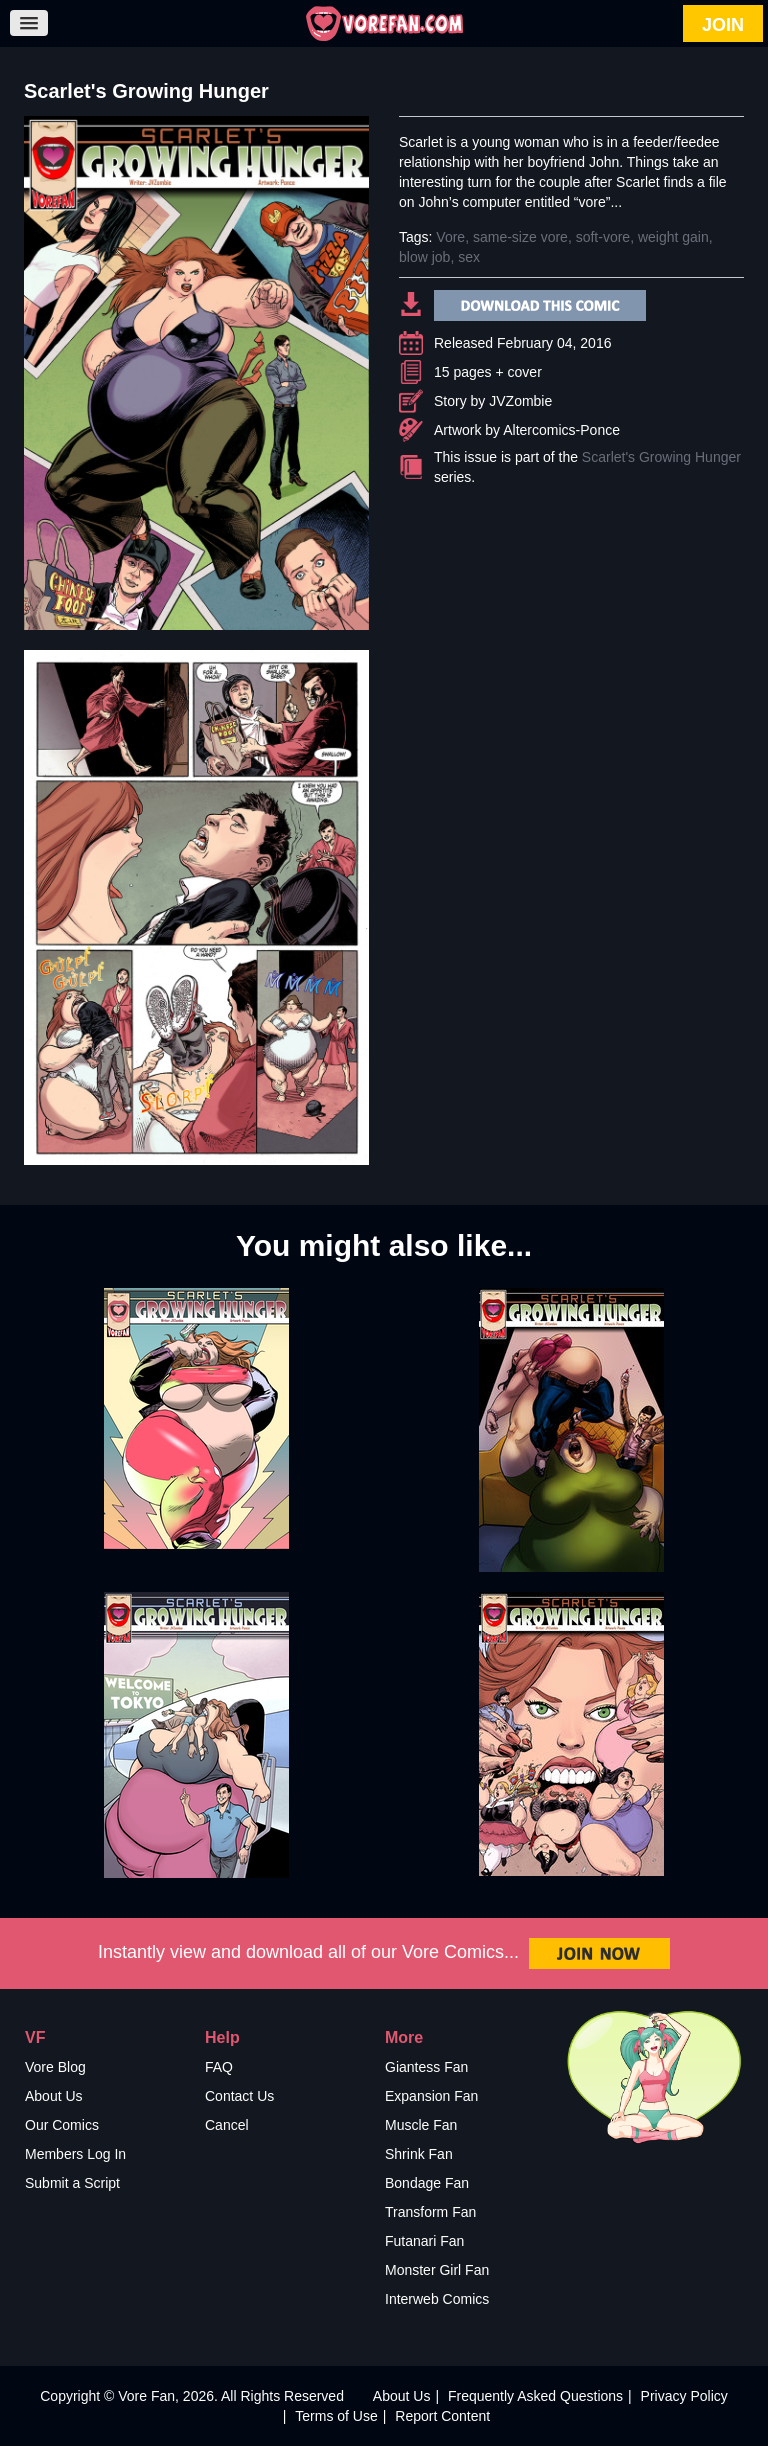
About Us (54, 2096)
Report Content (442, 2416)
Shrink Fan (419, 2154)
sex (469, 257)
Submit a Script (72, 2183)
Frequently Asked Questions (535, 2396)
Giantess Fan (426, 2067)
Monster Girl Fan (437, 2270)
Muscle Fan (421, 2125)
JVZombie (520, 401)
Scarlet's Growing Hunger (661, 457)
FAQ (219, 2067)
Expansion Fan (431, 2096)
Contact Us (239, 2096)
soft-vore (603, 237)
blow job (424, 257)
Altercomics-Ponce (561, 430)
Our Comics (62, 2125)
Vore (450, 237)
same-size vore (520, 237)
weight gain (673, 237)
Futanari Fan (424, 2241)
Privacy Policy (684, 2396)
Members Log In (75, 2154)
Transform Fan (430, 2212)
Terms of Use (336, 2416)
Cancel (227, 2125)
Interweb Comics (437, 2299)
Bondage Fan (427, 2183)
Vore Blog (55, 2067)
